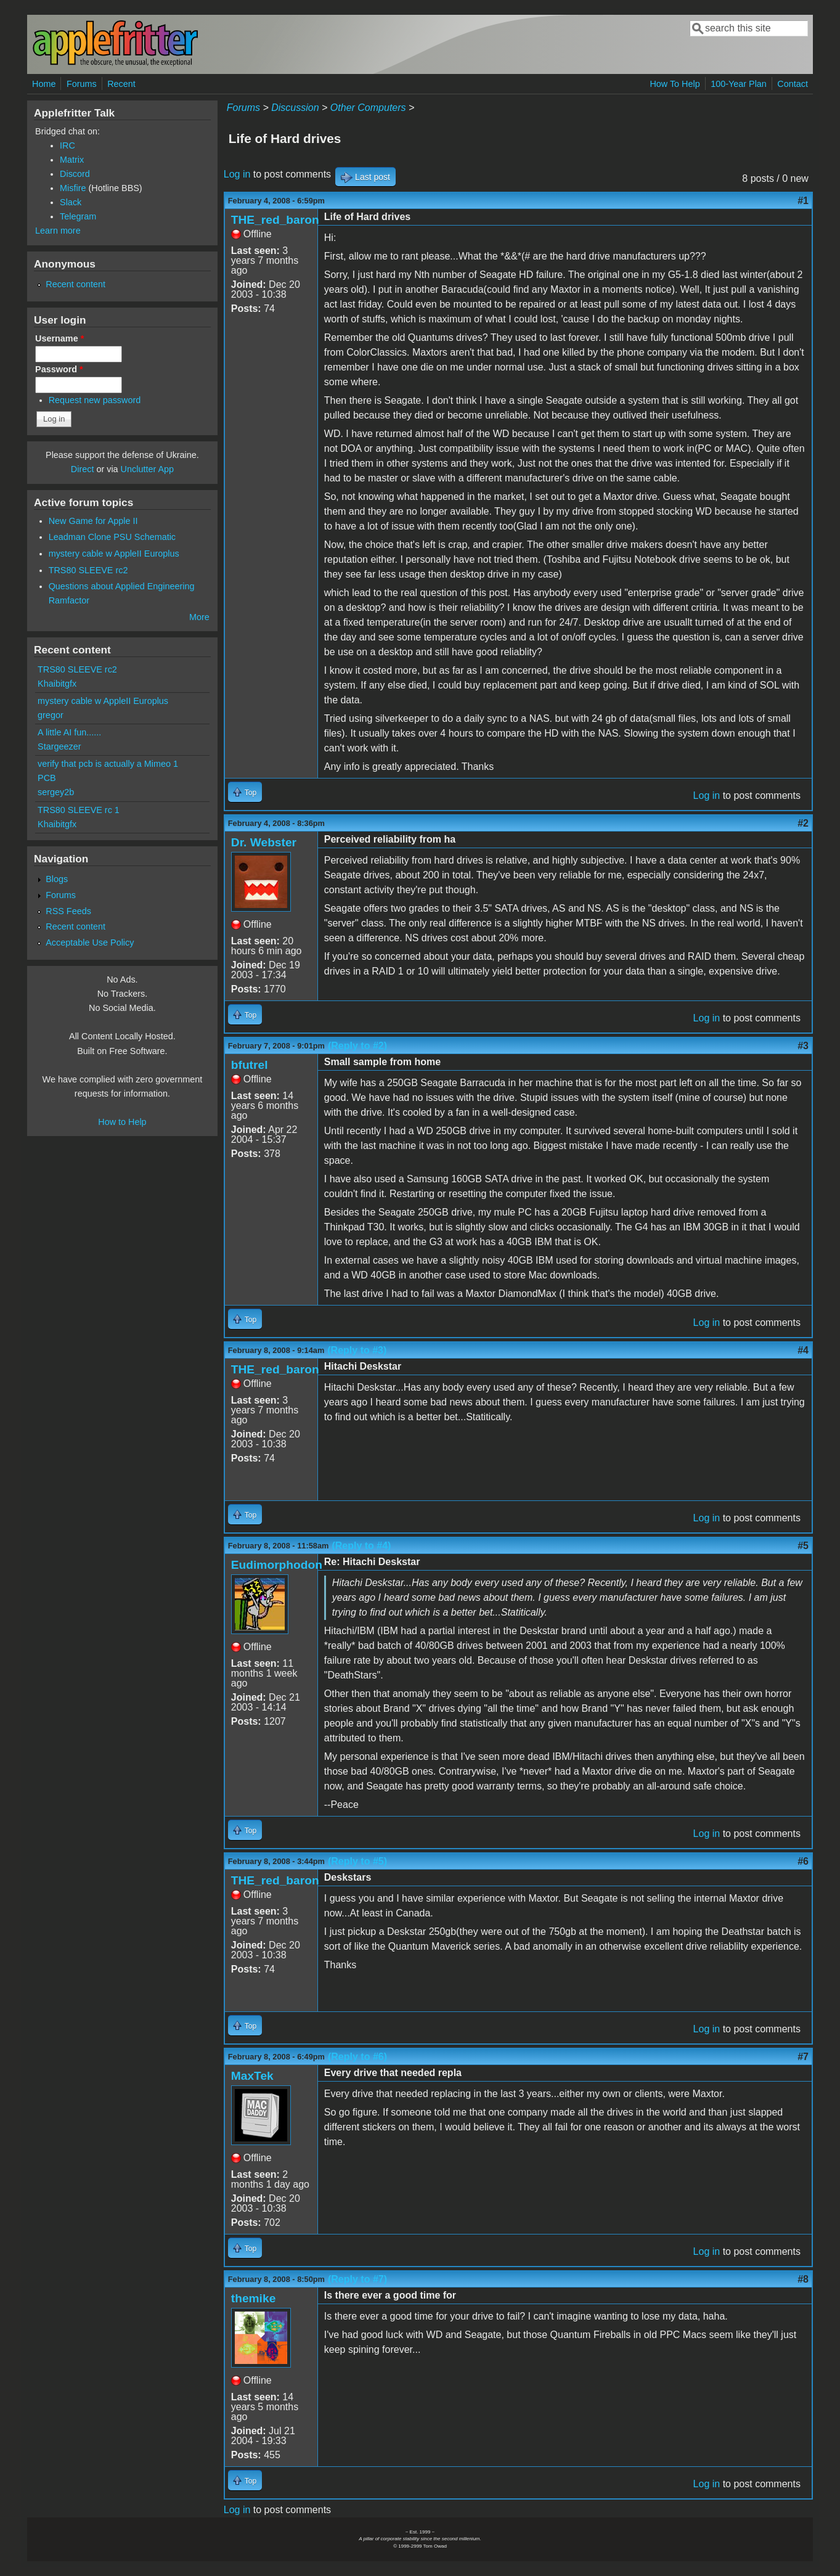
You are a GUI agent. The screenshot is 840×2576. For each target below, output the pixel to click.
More (199, 617)
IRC (67, 145)
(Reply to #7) (357, 2279)
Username (59, 338)
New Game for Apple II (93, 521)
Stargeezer (59, 746)
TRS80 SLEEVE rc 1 (79, 810)
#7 (803, 2056)
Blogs (57, 879)
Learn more (58, 230)
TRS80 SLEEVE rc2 (88, 570)
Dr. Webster (263, 842)
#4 (803, 1350)
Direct (82, 469)
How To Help (674, 84)
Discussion (295, 107)
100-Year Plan (739, 84)
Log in (237, 174)
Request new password (95, 400)
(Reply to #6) (357, 2056)
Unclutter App (147, 469)
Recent (121, 84)
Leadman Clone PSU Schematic (112, 537)
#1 (803, 200)
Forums (82, 84)
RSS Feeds (68, 911)
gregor (50, 715)
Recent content (75, 284)
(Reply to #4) (361, 1545)
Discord (75, 174)
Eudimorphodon (276, 1564)
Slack (70, 202)
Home (43, 84)
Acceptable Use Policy (90, 942)
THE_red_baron (275, 219)
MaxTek (252, 2075)
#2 (803, 823)
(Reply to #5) (357, 1861)
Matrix (72, 160)
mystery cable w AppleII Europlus (114, 553)
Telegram (78, 216)
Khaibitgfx (57, 684)
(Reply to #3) (356, 1350)
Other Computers (368, 107)
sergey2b (56, 792)
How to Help (122, 1122)
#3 (803, 1046)
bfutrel (249, 1064)
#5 (803, 1545)
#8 (803, 2279)
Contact (792, 84)
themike (253, 2298)
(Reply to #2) (357, 1046)
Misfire (73, 188)
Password (59, 369)
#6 (803, 1861)
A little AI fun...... (69, 732)
